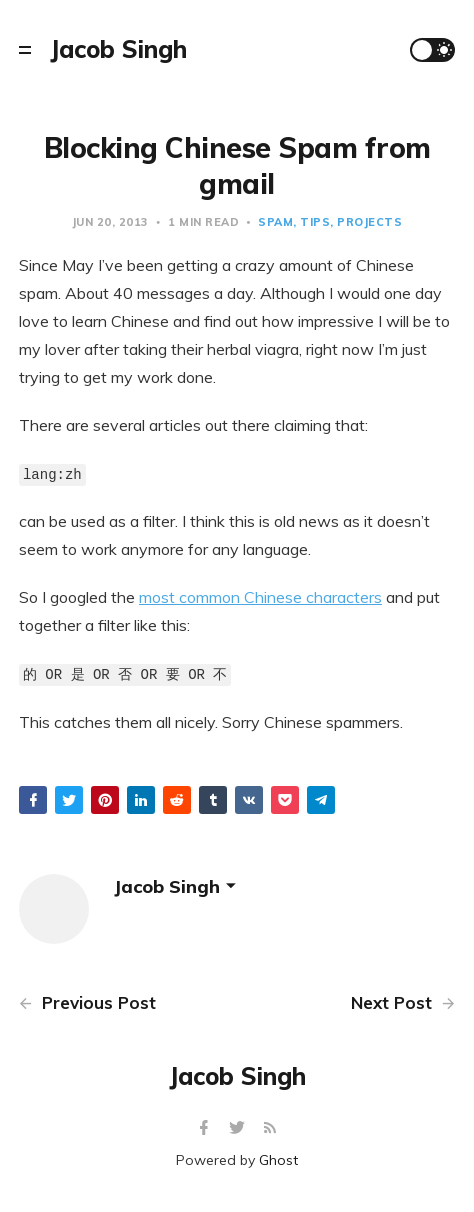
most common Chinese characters (260, 597)
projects (369, 222)
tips (315, 222)
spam (275, 222)
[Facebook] (206, 1128)
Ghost (278, 1160)
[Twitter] (239, 1128)
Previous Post (87, 1002)
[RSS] (270, 1128)
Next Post (403, 1002)
